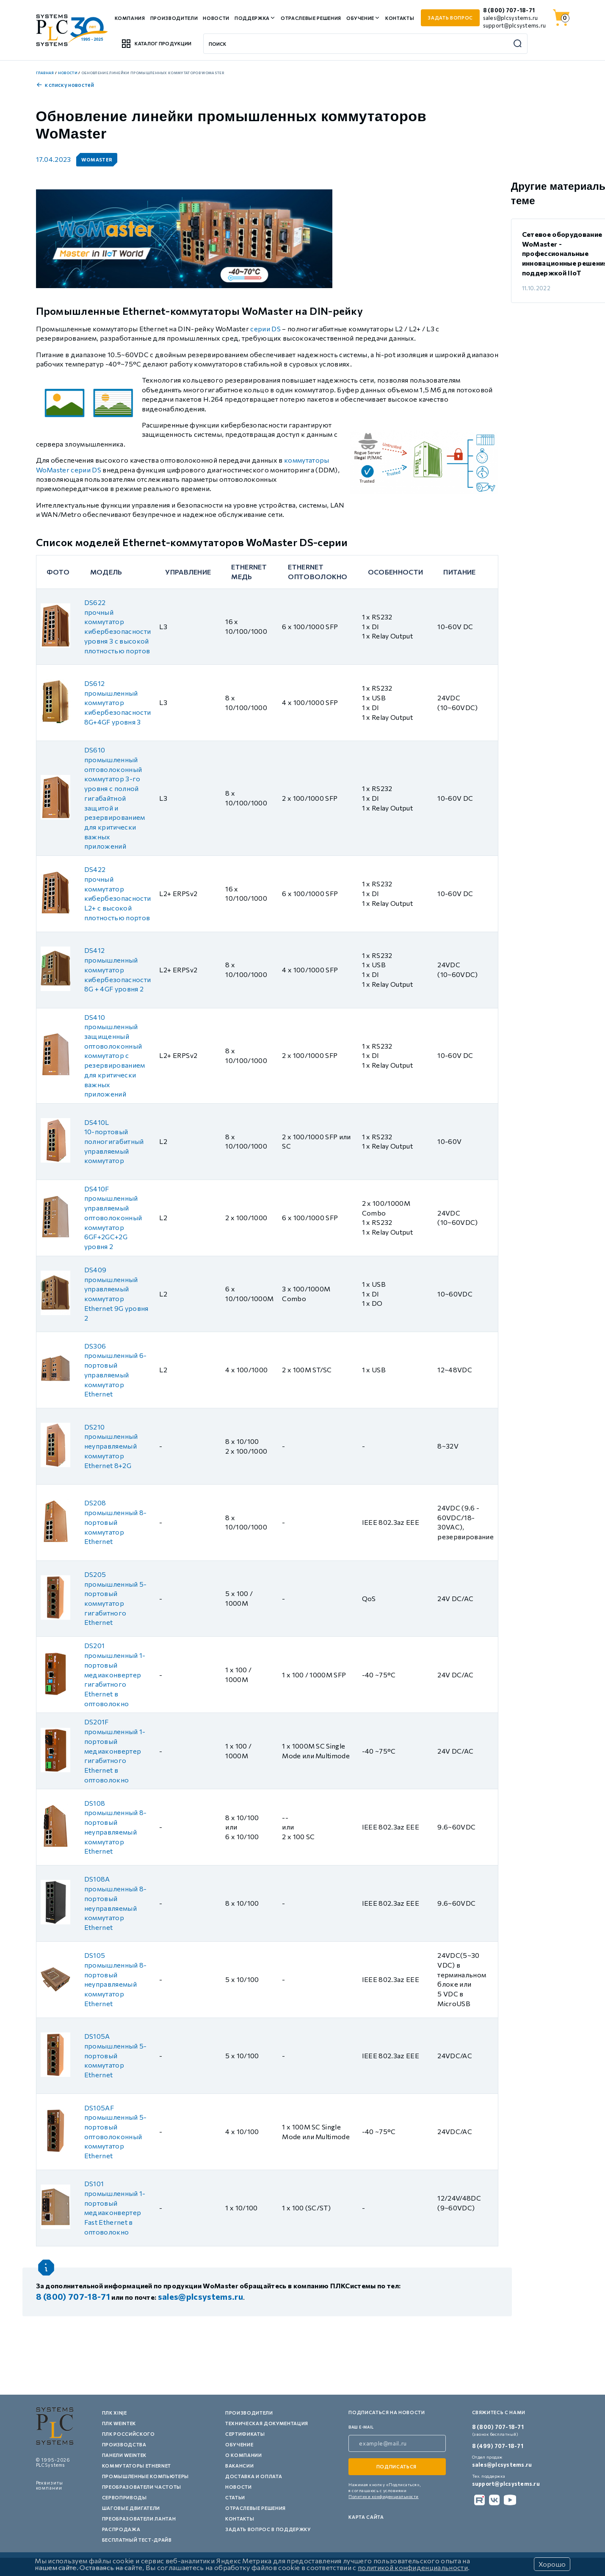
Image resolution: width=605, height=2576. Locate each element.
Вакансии (239, 2465)
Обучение (360, 18)
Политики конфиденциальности (383, 2496)
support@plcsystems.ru (514, 25)
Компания (130, 18)
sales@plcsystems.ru (510, 17)
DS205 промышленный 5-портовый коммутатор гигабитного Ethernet (115, 1598)
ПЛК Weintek (119, 2423)
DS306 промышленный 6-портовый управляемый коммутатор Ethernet (115, 1370)
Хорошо (552, 2564)
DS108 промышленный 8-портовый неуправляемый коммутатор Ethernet (115, 1827)
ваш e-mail (361, 2427)
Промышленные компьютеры (145, 2476)
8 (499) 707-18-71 (497, 2446)
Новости (216, 18)
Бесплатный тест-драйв (137, 2540)
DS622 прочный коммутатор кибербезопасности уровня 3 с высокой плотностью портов (117, 626)
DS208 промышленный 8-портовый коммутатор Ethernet (115, 1522)
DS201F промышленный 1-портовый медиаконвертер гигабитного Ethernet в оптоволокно (115, 1750)
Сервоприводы (124, 2497)
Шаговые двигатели (131, 2508)
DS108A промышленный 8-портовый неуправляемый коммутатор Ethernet (115, 1903)
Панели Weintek (124, 2455)
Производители (174, 18)
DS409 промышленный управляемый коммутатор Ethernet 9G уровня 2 (116, 1294)
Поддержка (252, 18)
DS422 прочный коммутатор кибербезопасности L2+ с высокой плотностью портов (117, 893)
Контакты (399, 18)
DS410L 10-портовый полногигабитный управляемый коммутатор (114, 1141)
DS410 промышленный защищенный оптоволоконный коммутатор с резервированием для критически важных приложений (114, 1055)
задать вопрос (450, 17)
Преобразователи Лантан (139, 2518)
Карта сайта (366, 2517)
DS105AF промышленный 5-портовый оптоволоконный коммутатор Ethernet (115, 2132)
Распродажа (121, 2529)
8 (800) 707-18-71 (509, 10)
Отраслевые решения (311, 18)
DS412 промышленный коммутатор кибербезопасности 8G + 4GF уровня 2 (117, 969)
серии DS (265, 329)
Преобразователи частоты (141, 2487)
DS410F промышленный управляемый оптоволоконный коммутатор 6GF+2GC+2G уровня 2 (113, 1217)
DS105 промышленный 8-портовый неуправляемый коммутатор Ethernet (115, 1979)
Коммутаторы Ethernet (136, 2465)
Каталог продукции (156, 44)
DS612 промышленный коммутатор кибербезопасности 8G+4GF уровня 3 (117, 702)
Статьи (235, 2497)
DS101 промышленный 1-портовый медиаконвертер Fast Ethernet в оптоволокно (115, 2207)
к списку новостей (65, 84)
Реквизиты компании (49, 2485)
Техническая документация (266, 2423)
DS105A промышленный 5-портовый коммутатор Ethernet (115, 2055)
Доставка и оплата (253, 2476)
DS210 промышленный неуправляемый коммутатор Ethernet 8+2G (111, 1446)
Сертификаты (245, 2434)
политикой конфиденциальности (413, 2567)
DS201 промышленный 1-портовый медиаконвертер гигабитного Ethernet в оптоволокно (115, 1674)
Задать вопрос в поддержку (268, 2529)
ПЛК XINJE (114, 2412)
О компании (243, 2455)
